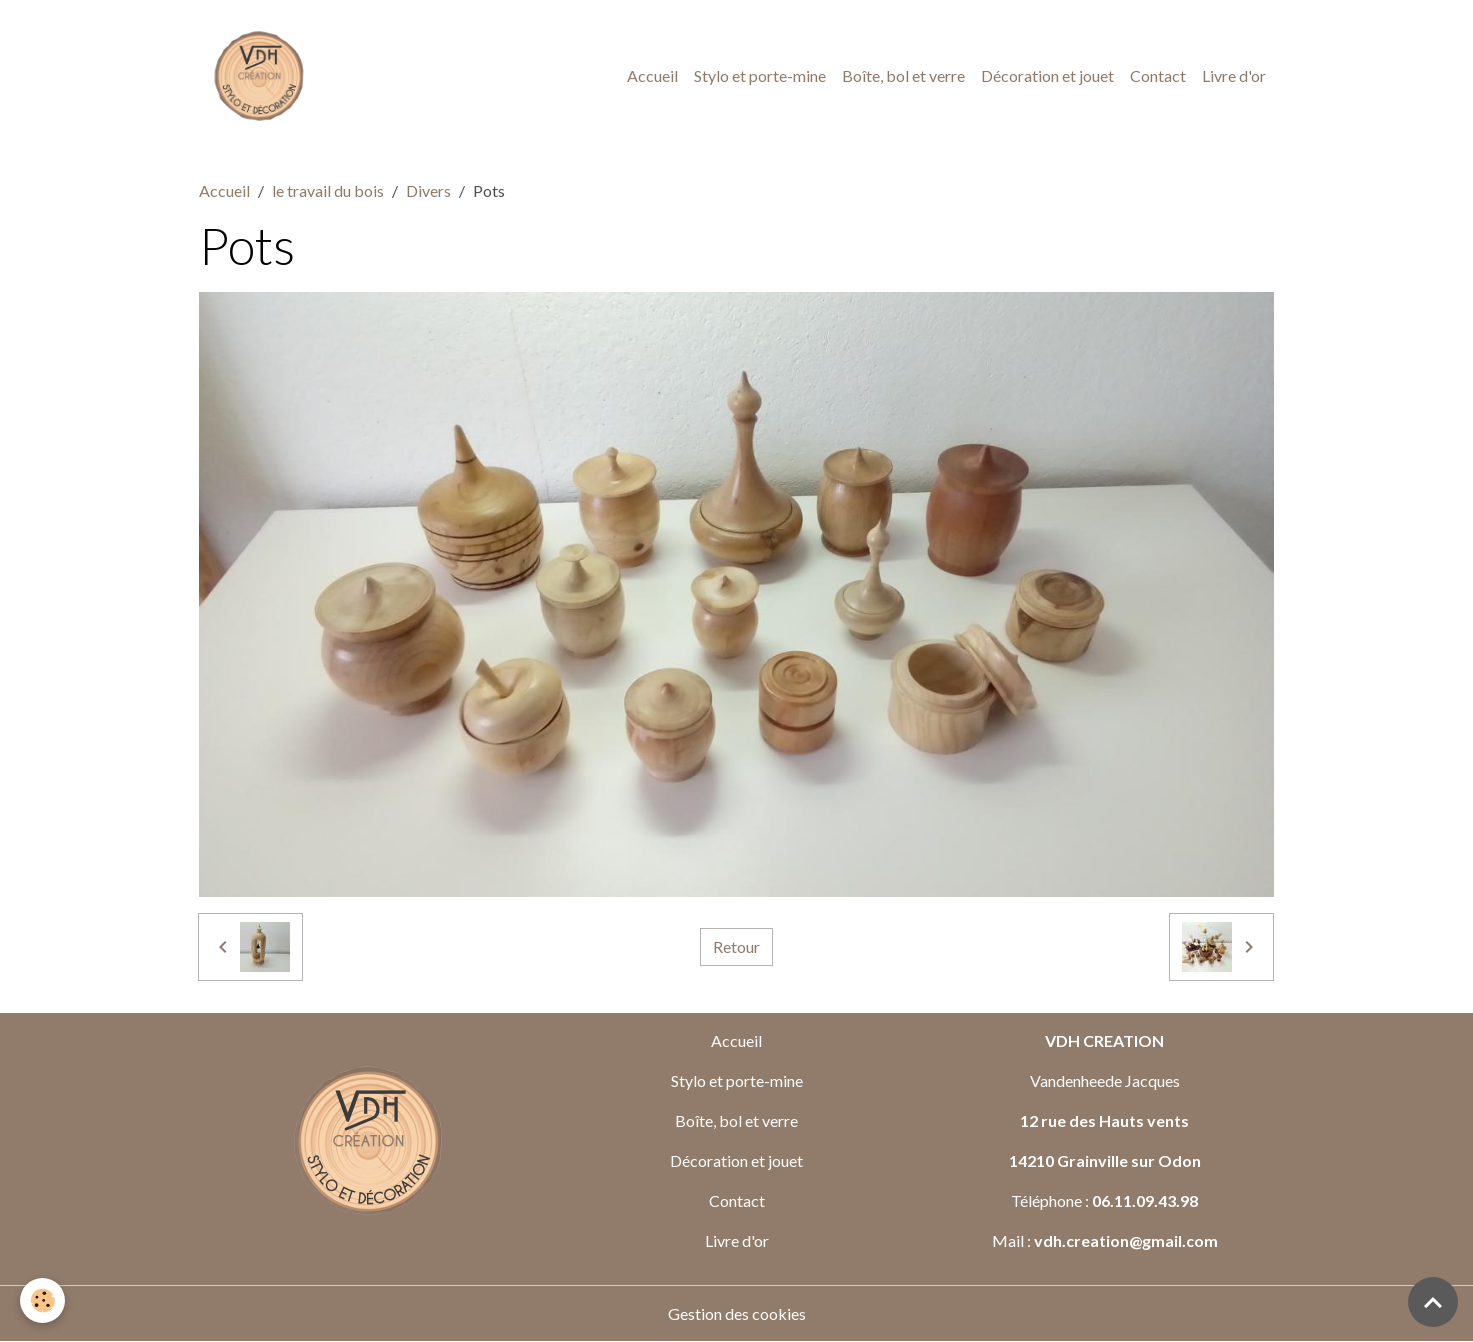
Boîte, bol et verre (903, 75)
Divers (428, 190)
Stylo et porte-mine (760, 75)
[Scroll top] (1433, 1302)
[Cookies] (42, 1300)
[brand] (263, 76)
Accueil (652, 75)
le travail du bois (328, 190)
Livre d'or (1234, 75)
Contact (1158, 75)
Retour (736, 946)
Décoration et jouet (1047, 75)
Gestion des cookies (737, 1313)
